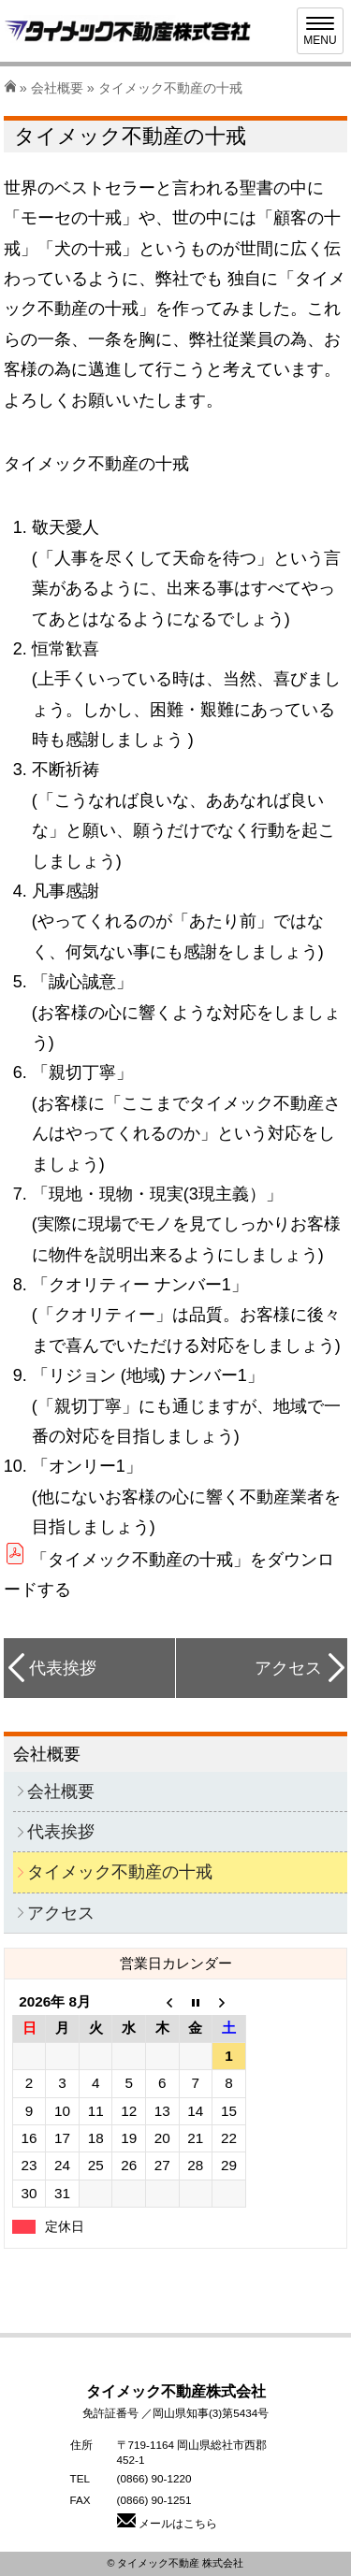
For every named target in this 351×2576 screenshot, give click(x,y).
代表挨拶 (62, 1668)
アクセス (288, 1668)
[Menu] (320, 30)
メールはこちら (167, 2523)
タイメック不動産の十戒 (119, 1872)
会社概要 (57, 87)
